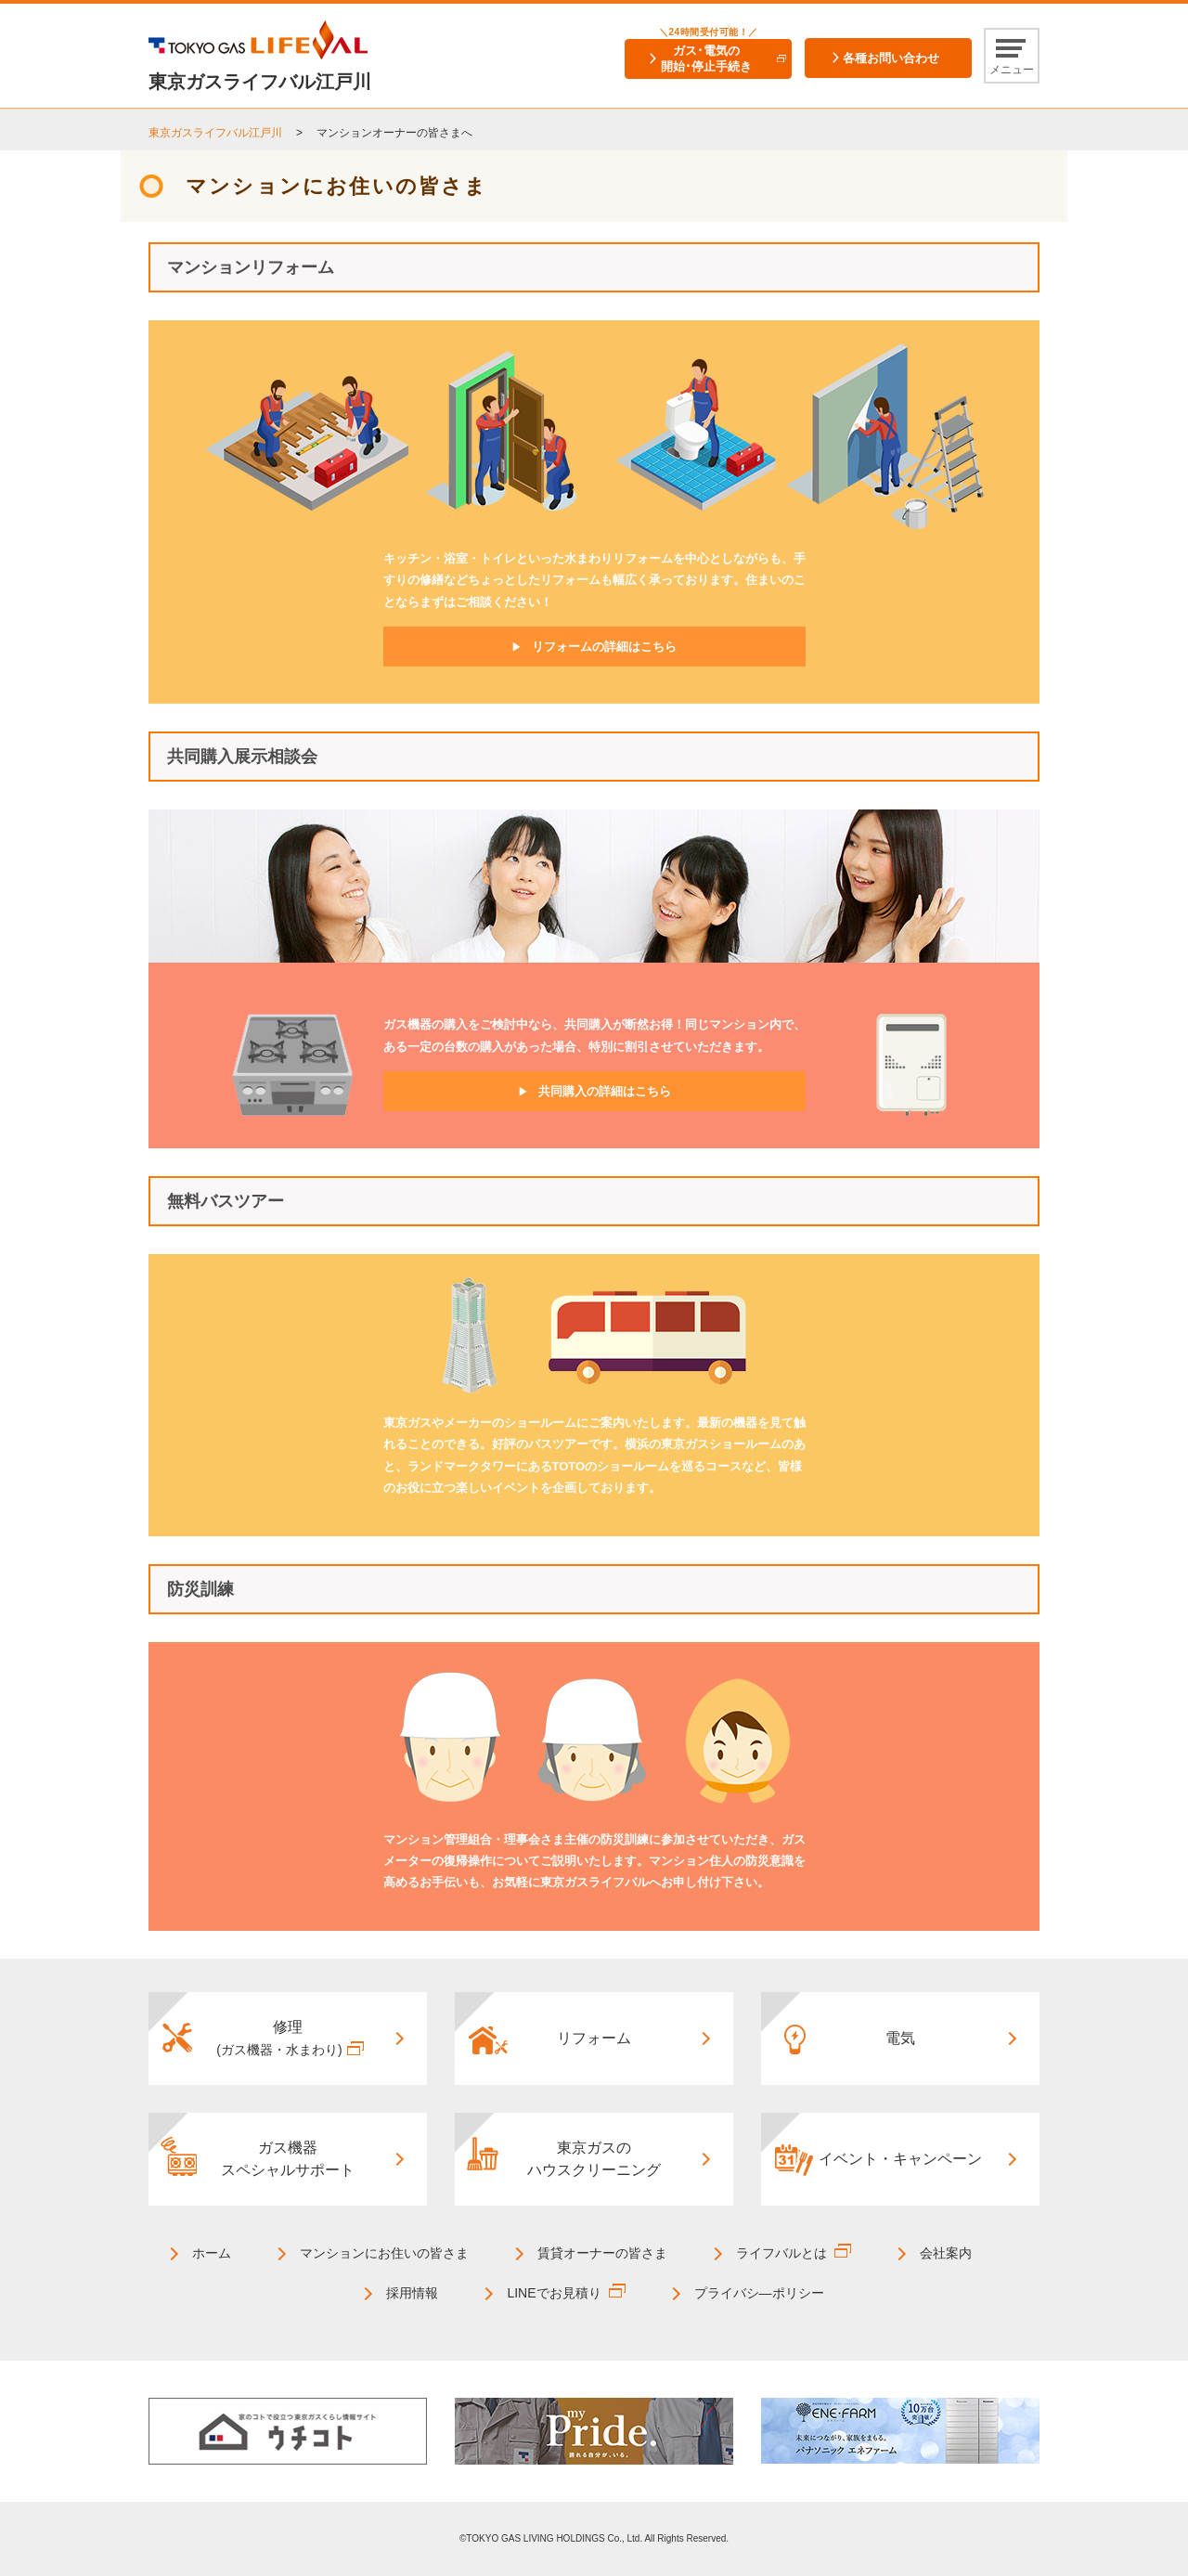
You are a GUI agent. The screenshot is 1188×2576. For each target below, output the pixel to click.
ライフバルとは (781, 2253)
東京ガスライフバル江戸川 (215, 132)
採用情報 (412, 2292)
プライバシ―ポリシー (759, 2292)
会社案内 (946, 2253)
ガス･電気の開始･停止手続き (706, 58)
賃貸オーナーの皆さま (602, 2253)
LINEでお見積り (553, 2292)
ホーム (211, 2253)
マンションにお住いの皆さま (384, 2253)
